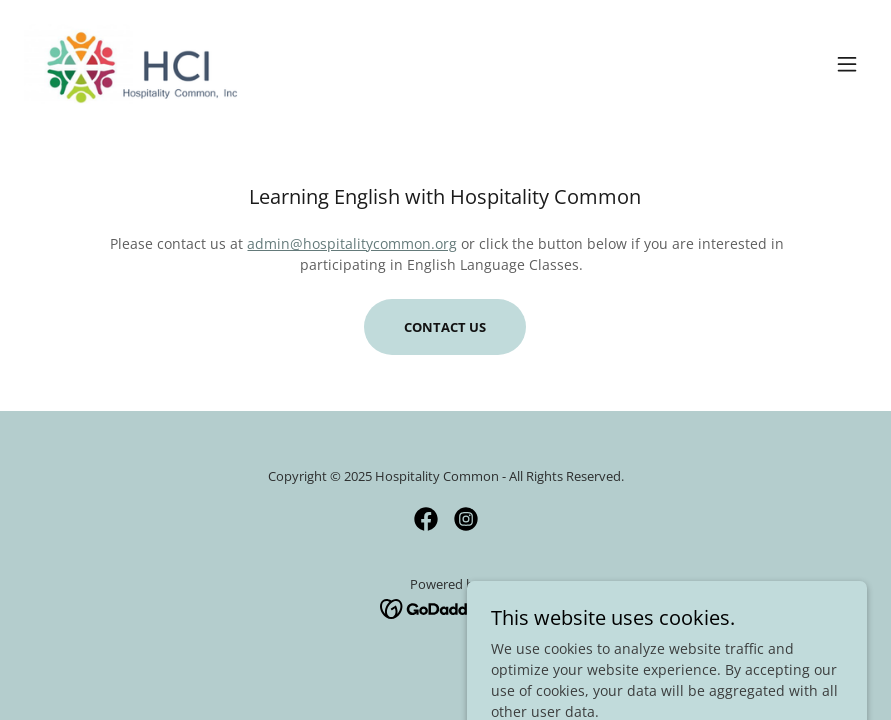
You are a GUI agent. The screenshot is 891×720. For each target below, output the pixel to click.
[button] (847, 64)
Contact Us (445, 327)
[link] (133, 64)
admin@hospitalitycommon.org (352, 243)
